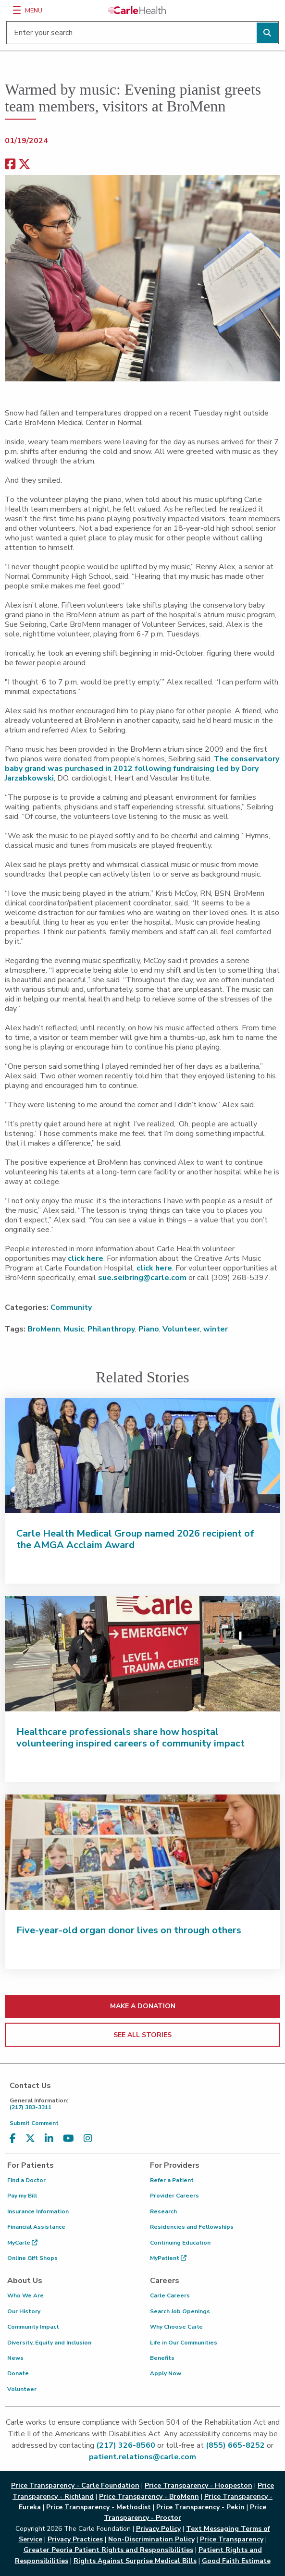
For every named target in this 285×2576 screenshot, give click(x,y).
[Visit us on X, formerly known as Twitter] (30, 2138)
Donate (18, 2373)
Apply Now (165, 2373)
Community (71, 1307)
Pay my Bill (22, 2195)
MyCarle (22, 2242)
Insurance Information (38, 2211)
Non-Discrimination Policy (151, 2539)
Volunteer (181, 1329)
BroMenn (43, 1329)
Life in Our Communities (183, 2342)
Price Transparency (231, 2539)
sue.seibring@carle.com (142, 1277)
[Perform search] (267, 33)
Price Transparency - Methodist (98, 2507)
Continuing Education (180, 2242)
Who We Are (25, 2295)
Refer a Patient (172, 2180)
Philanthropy (111, 1329)
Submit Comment (34, 2123)
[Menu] (17, 10)
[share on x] (24, 164)
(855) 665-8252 (235, 2445)
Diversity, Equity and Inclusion (49, 2342)
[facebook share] (10, 164)
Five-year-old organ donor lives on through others (128, 1930)
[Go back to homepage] (137, 10)
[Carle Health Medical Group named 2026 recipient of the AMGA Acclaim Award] (142, 1455)
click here (85, 1258)
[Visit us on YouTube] (68, 2138)
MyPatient (168, 2258)
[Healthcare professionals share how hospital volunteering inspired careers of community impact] (142, 1653)
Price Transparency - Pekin (200, 2507)
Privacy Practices (75, 2539)
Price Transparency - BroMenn (149, 2496)
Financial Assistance (36, 2227)
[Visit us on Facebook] (13, 2138)
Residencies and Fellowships (192, 2227)
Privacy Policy (158, 2528)
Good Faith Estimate (236, 2560)
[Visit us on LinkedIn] (49, 2138)
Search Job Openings (180, 2311)
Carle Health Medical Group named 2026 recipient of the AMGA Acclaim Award (135, 1539)
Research (163, 2211)
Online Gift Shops (32, 2258)
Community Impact (33, 2327)
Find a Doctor (26, 2180)
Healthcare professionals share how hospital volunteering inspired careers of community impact (130, 1737)
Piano (148, 1329)
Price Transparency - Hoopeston (198, 2485)
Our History (23, 2311)
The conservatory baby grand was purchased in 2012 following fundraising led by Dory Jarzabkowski (142, 768)
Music (73, 1329)
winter (215, 1329)
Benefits (162, 2358)
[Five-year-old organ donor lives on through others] (142, 1852)
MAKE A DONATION (142, 2006)
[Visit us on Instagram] (88, 2138)
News (15, 2358)
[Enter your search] (142, 32)
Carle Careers (170, 2295)
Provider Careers (174, 2195)
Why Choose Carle (176, 2327)
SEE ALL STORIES (142, 2034)
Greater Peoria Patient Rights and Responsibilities (108, 2549)
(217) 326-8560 (125, 2445)
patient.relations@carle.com (142, 2457)
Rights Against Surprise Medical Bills (135, 2560)
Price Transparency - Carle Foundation (75, 2485)
